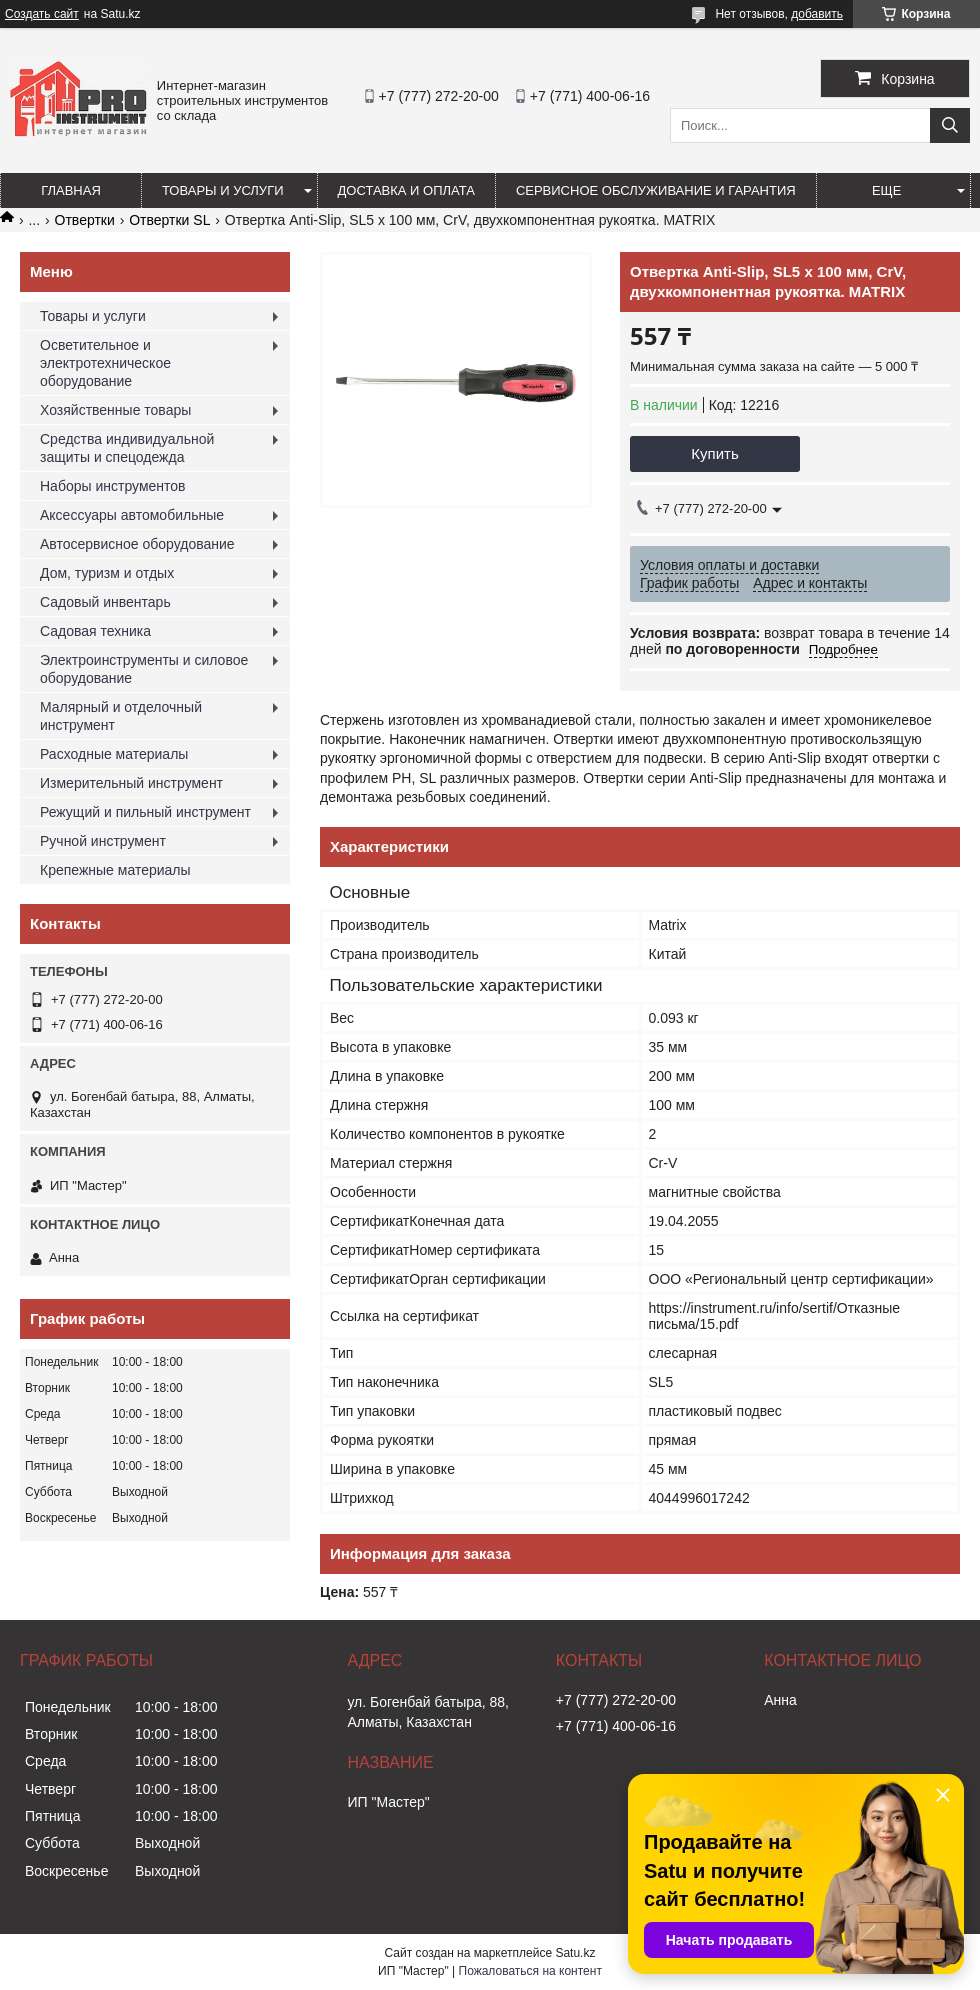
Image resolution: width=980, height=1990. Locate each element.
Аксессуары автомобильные (132, 515)
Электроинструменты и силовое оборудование (144, 669)
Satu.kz (575, 1953)
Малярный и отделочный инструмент (121, 716)
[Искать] (950, 125)
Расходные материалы (114, 754)
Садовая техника (95, 631)
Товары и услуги (223, 190)
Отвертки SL (169, 220)
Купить (714, 453)
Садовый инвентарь (105, 602)
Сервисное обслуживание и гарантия (656, 190)
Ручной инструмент (103, 841)
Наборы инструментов (113, 486)
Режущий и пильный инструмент (145, 812)
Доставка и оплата (406, 190)
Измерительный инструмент (131, 783)
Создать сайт (42, 14)
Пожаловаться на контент (530, 1971)
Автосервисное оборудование (137, 544)
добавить (817, 14)
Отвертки (85, 220)
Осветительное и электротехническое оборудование (105, 363)
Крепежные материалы (115, 870)
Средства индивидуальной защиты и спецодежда (127, 448)
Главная (71, 190)
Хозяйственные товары (115, 410)
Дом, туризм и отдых (107, 573)
